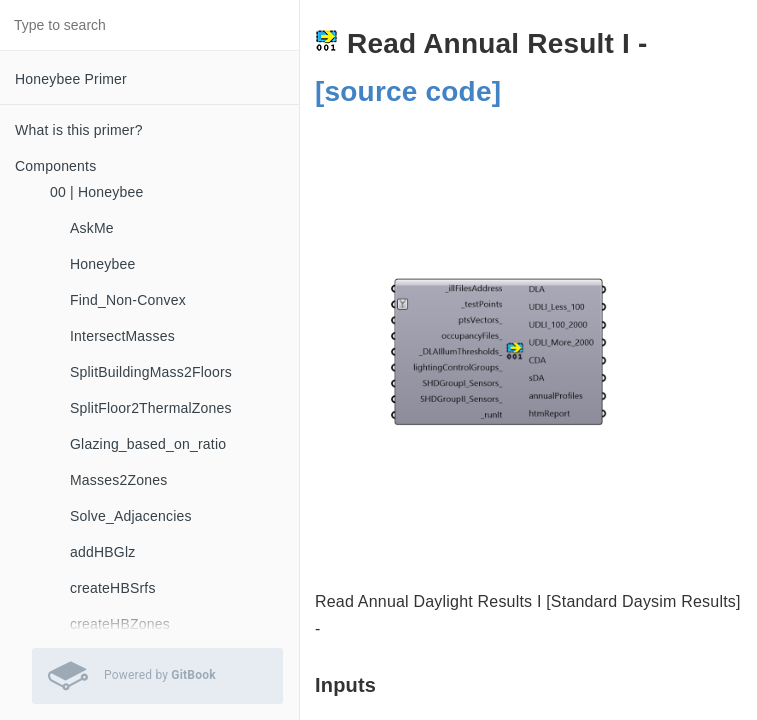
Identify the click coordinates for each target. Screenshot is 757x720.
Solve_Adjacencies (131, 516)
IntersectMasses (122, 336)
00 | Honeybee (96, 192)
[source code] (408, 91)
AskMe (92, 228)
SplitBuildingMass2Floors (151, 372)
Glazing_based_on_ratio (148, 444)
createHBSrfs (113, 588)
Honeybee (102, 264)
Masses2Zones (118, 480)
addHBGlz (102, 552)
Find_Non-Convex (128, 300)
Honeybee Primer (71, 79)
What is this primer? (79, 130)
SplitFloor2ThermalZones (151, 408)
